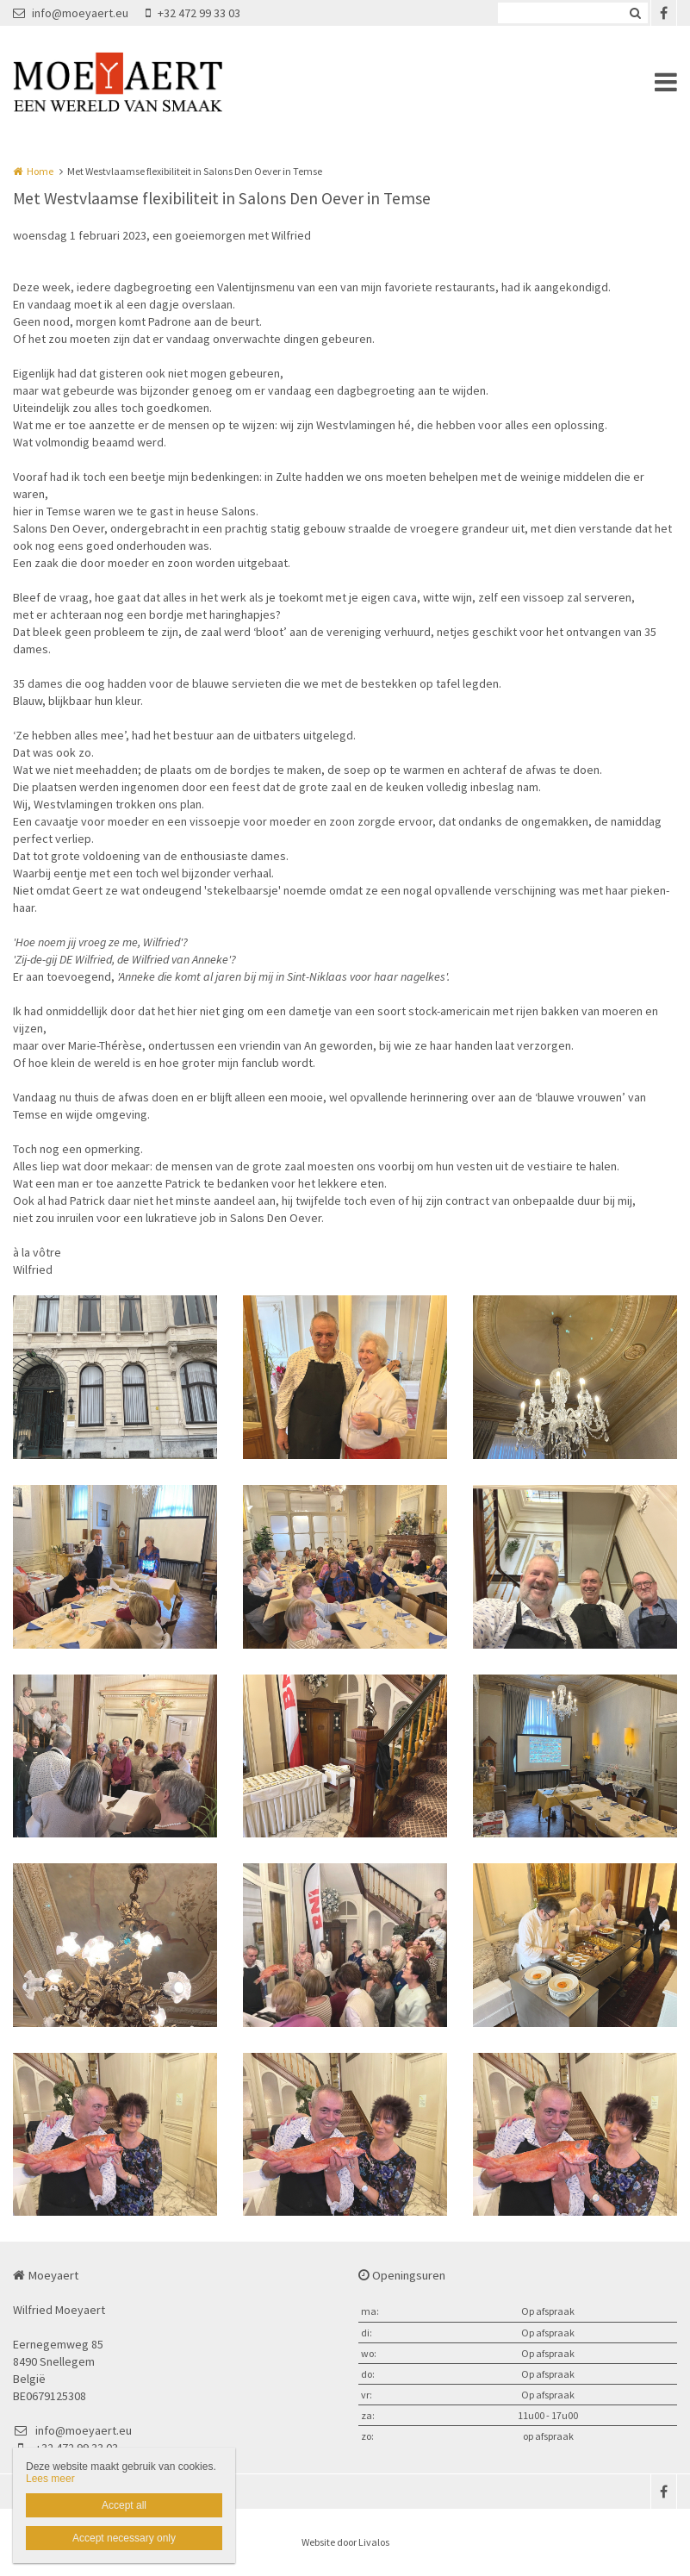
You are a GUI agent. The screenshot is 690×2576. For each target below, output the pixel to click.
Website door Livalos (345, 2541)
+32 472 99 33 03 (193, 13)
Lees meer (50, 2479)
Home (40, 171)
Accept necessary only (124, 2538)
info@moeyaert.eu (70, 13)
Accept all (124, 2505)
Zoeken (635, 13)
